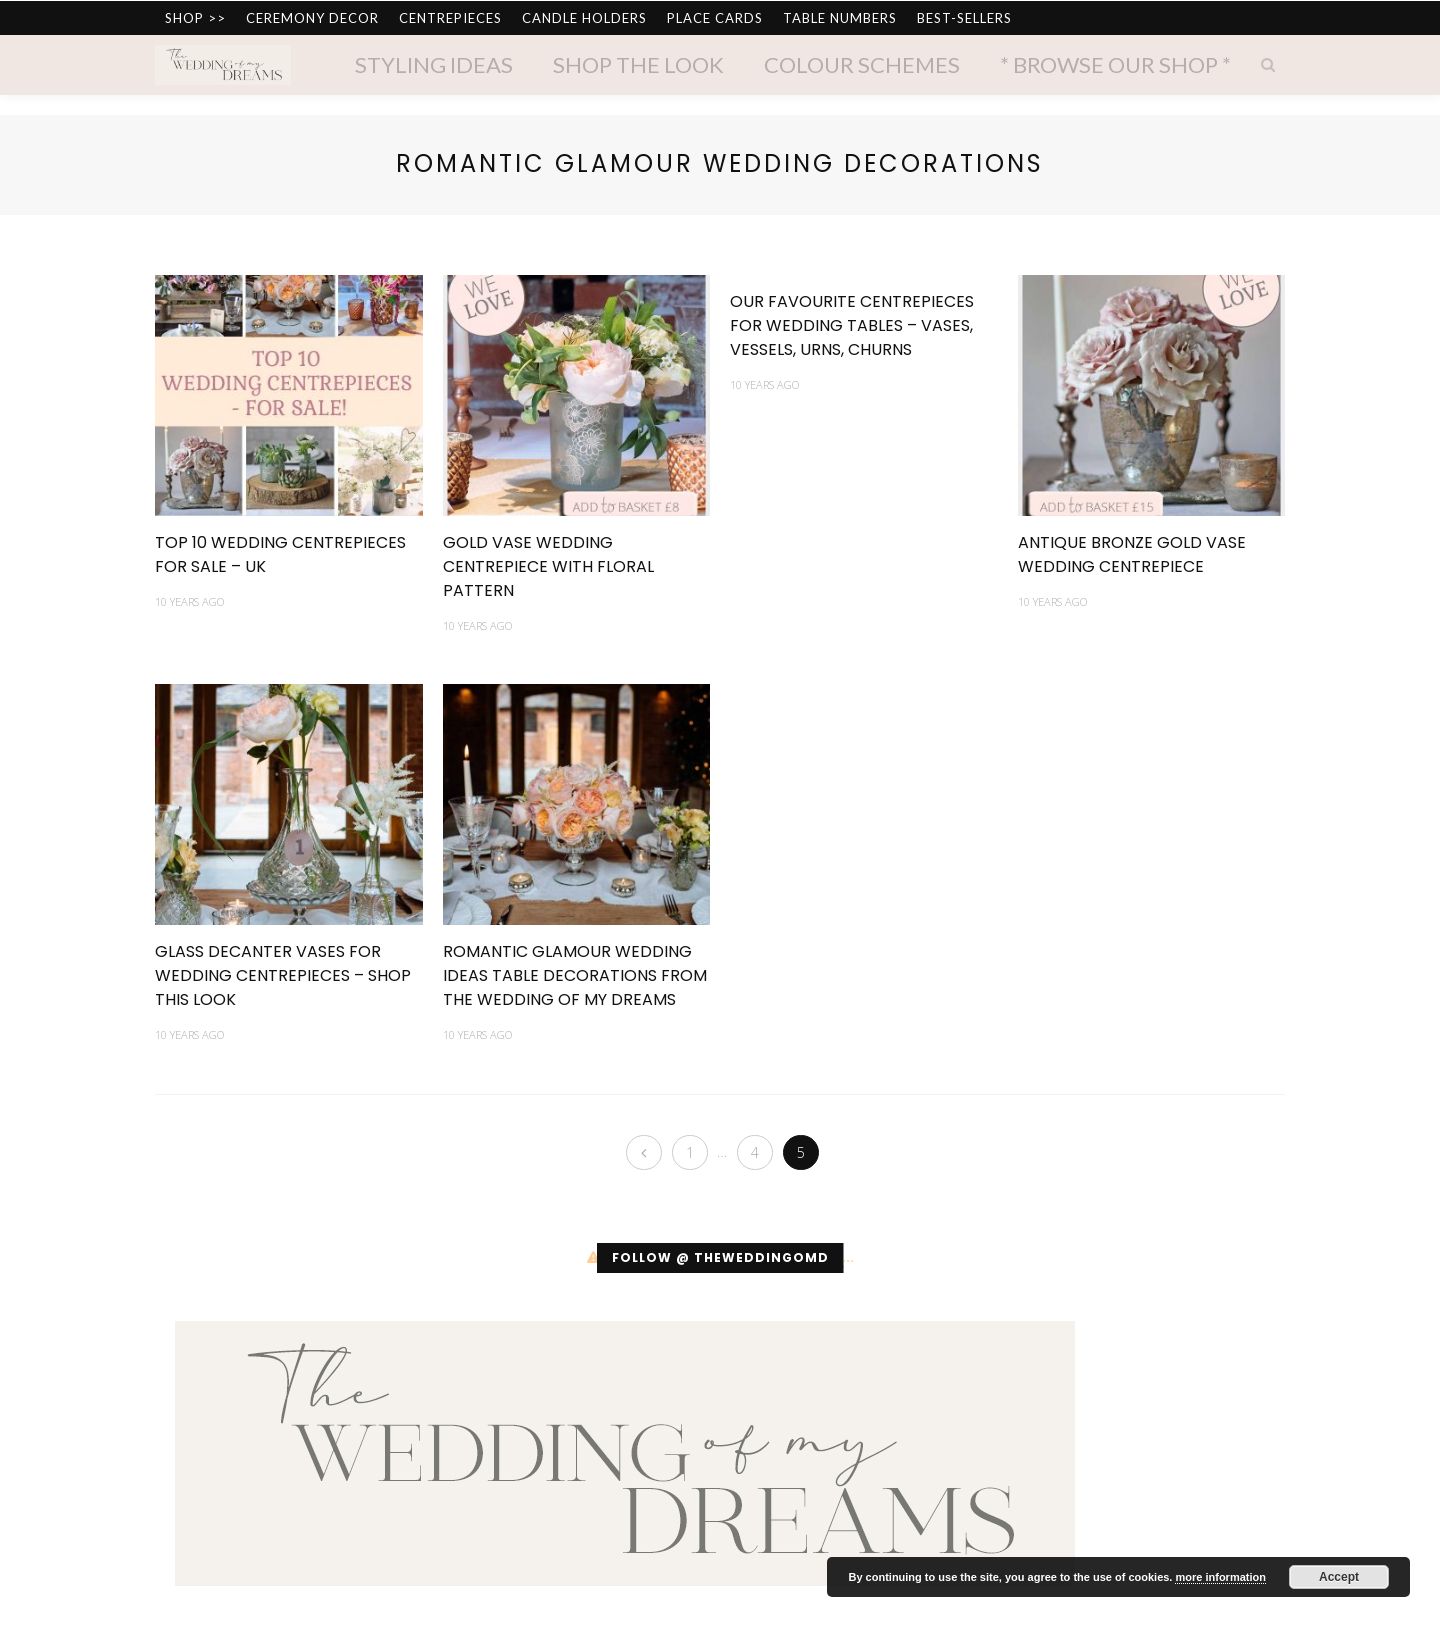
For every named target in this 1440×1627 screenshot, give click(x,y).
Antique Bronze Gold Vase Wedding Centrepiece (1132, 554)
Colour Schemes (862, 64)
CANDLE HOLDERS (584, 18)
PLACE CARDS (715, 18)
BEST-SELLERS (964, 18)
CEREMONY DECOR (312, 18)
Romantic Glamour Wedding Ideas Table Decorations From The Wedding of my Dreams (575, 975)
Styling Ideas (434, 64)
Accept (1339, 1577)
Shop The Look (638, 64)
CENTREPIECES (450, 18)
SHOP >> (195, 18)
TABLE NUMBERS (840, 18)
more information (1220, 1577)
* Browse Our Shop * (1115, 64)
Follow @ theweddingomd (720, 1258)
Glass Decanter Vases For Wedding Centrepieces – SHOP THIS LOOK (283, 975)
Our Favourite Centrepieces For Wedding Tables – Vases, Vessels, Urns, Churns (852, 325)
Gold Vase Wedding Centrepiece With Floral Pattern (548, 566)
